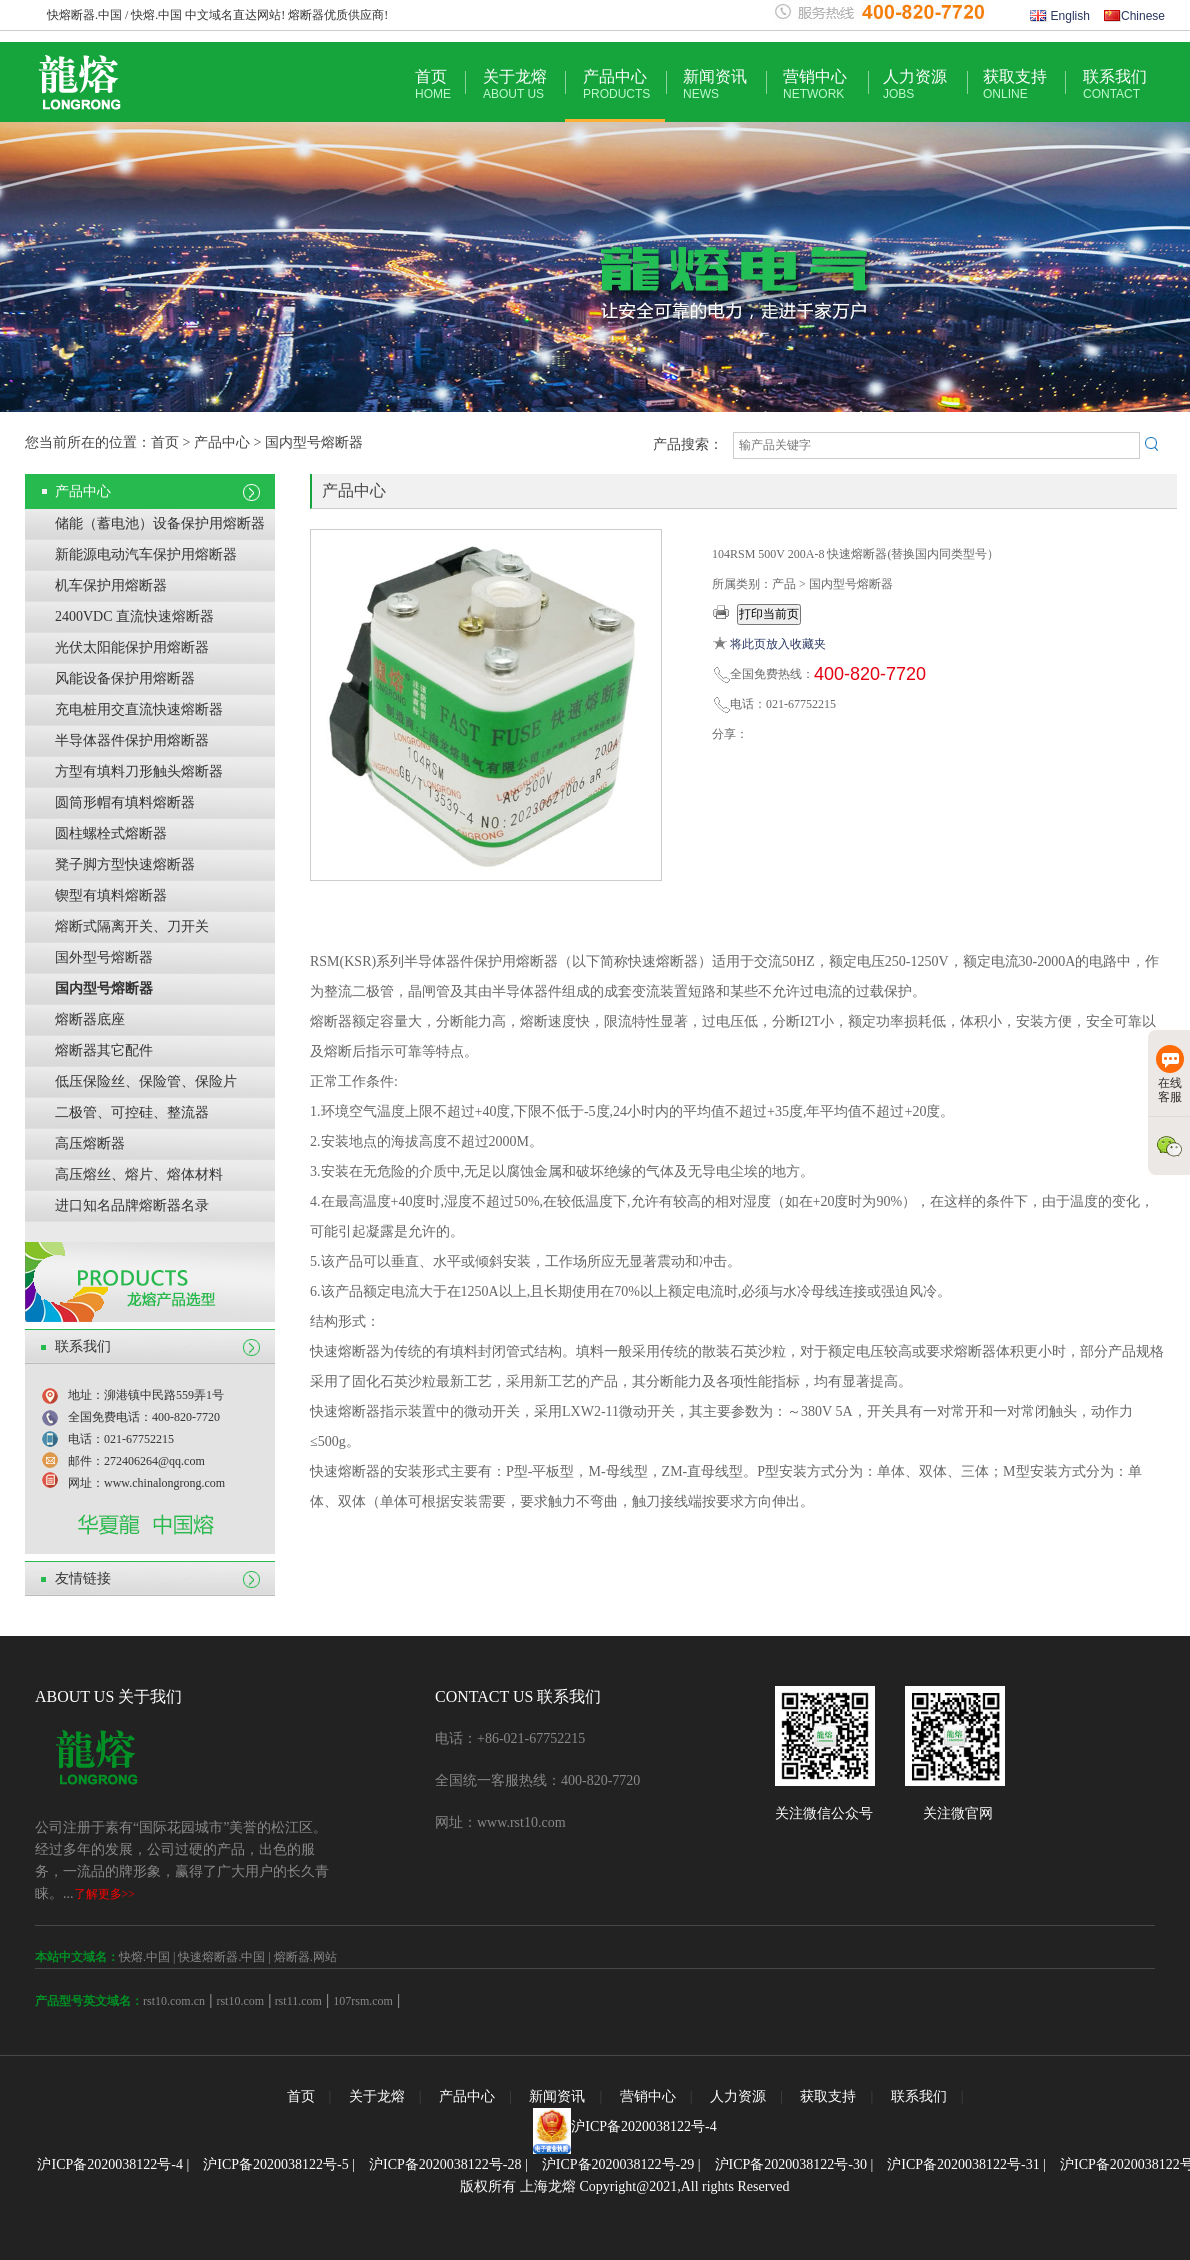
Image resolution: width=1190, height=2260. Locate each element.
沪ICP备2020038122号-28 (445, 2164)
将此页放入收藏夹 (778, 644)
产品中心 (616, 84)
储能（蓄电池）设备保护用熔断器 (160, 523)
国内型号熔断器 (104, 988)
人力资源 (915, 84)
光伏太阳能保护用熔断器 (132, 647)
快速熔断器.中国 (221, 1957)
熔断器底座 (90, 1019)
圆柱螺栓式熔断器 (111, 833)
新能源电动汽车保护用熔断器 (146, 554)
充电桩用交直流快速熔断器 (139, 709)
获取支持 (1015, 84)
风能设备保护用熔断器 (125, 678)
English (1060, 16)
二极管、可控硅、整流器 (132, 1112)
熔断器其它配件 (104, 1050)
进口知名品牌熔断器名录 (132, 1205)
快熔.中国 (144, 1957)
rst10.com (240, 2001)
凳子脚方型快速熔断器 (125, 864)
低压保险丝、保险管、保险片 (146, 1081)
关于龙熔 (515, 84)
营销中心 (815, 84)
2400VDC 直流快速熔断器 (134, 616)
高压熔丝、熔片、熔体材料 (139, 1174)
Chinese (1134, 16)
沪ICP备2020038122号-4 (643, 2126)
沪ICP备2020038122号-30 (791, 2164)
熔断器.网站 (305, 1957)
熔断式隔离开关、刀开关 (132, 926)
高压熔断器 (90, 1143)
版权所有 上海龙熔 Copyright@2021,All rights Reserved (624, 2186)
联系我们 (1115, 84)
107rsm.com (363, 2001)
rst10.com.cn (174, 2001)
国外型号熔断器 (104, 957)
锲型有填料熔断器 (111, 895)
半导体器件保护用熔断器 (132, 740)
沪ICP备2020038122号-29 (618, 2164)
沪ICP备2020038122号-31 (963, 2164)
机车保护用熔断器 (111, 585)
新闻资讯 (715, 84)
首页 (433, 84)
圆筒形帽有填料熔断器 (125, 802)
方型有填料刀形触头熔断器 (139, 771)
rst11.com (297, 2001)
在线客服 (1170, 1074)
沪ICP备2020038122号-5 (275, 2164)
